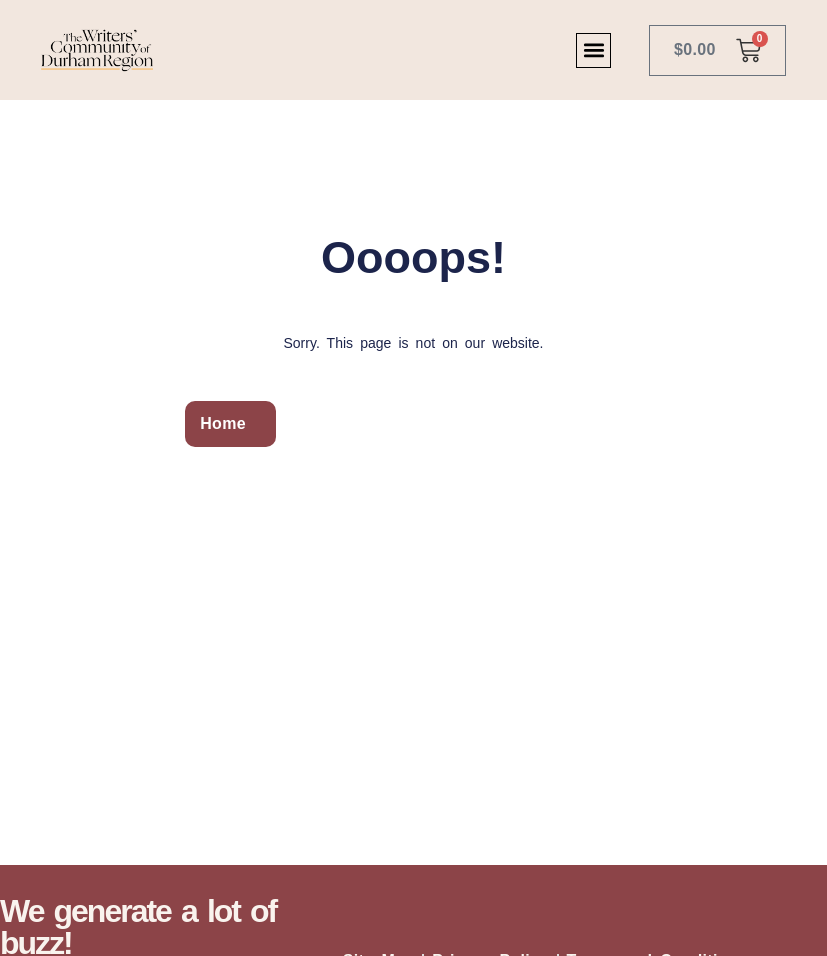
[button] (593, 50)
